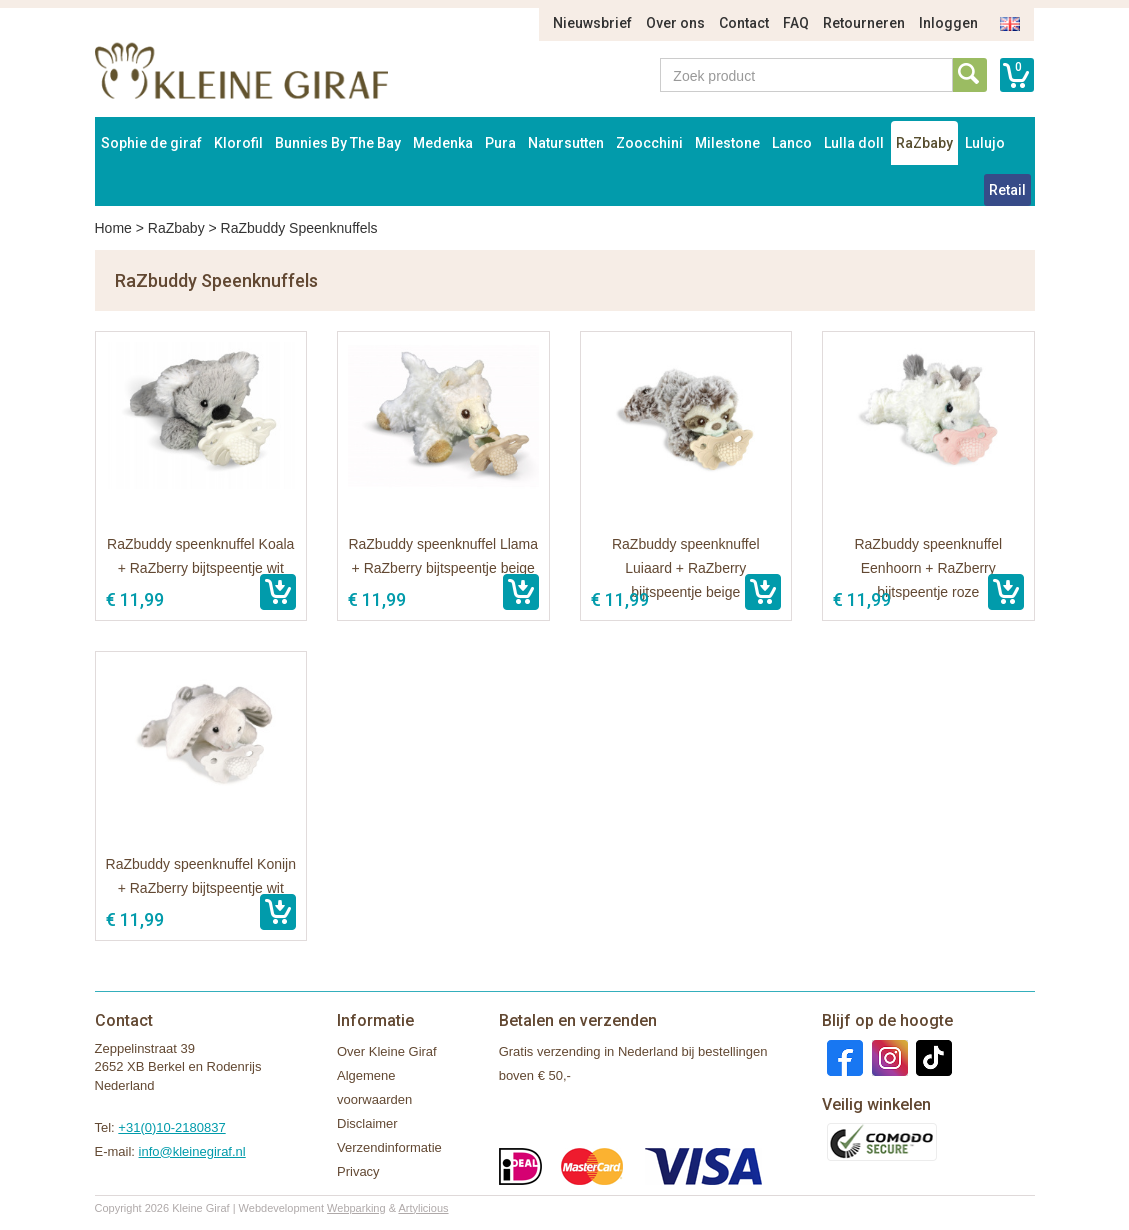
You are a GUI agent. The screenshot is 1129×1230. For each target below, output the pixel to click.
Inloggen (948, 23)
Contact (744, 23)
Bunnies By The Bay (338, 143)
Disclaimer (367, 1123)
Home (113, 228)
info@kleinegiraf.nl (192, 1151)
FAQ (796, 23)
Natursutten (566, 143)
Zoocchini (649, 143)
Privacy (358, 1171)
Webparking (356, 1208)
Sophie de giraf (151, 143)
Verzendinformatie (389, 1147)
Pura (500, 143)
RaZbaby (924, 143)
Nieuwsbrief (592, 23)
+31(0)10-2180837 (171, 1127)
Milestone (727, 143)
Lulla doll (854, 143)
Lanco (792, 143)
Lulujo (985, 143)
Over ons (675, 23)
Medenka (443, 143)
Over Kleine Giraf (387, 1051)
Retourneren (864, 23)
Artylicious (423, 1208)
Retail (1007, 190)
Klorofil (238, 143)
